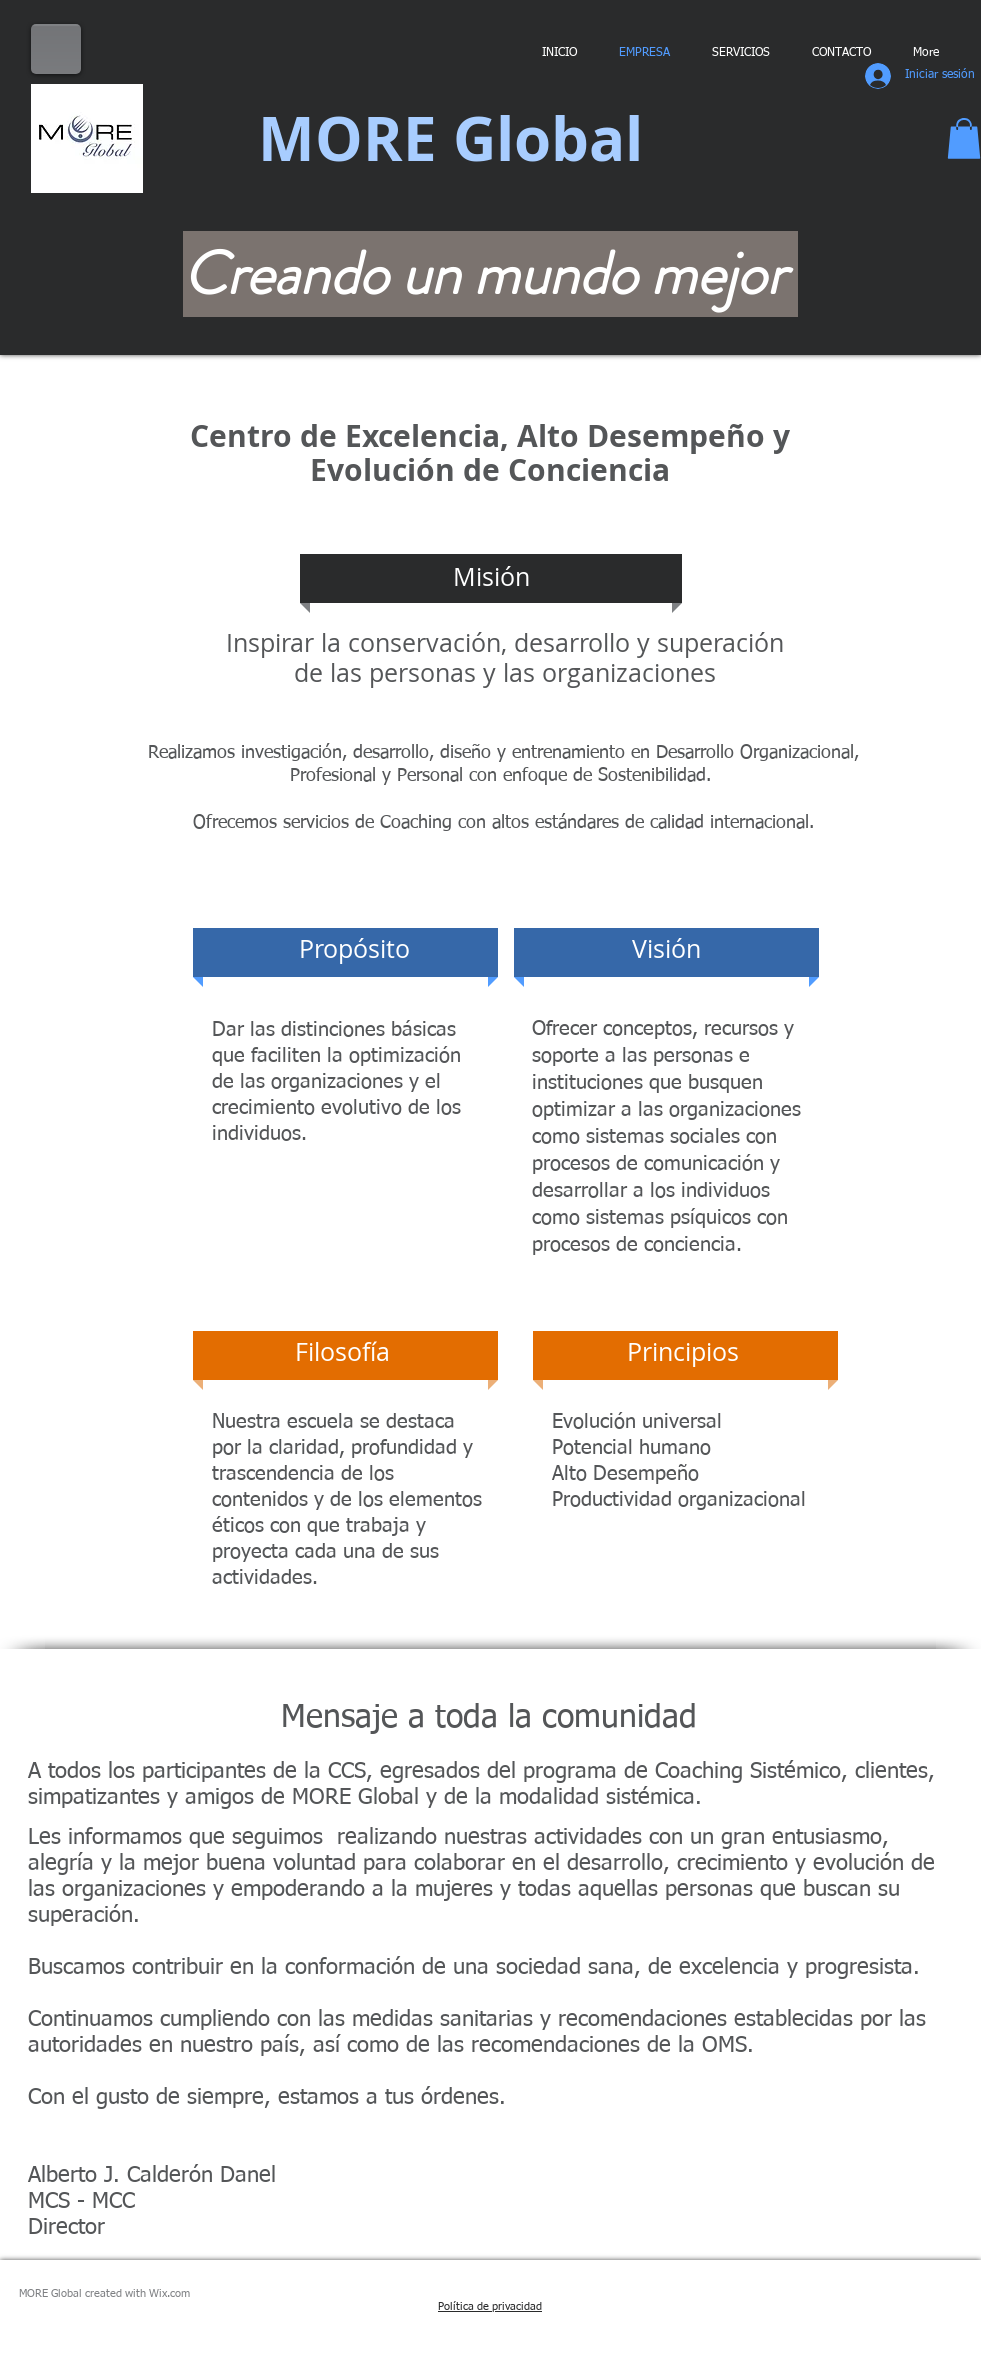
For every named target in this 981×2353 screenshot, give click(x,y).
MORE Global (450, 138)
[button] (964, 138)
